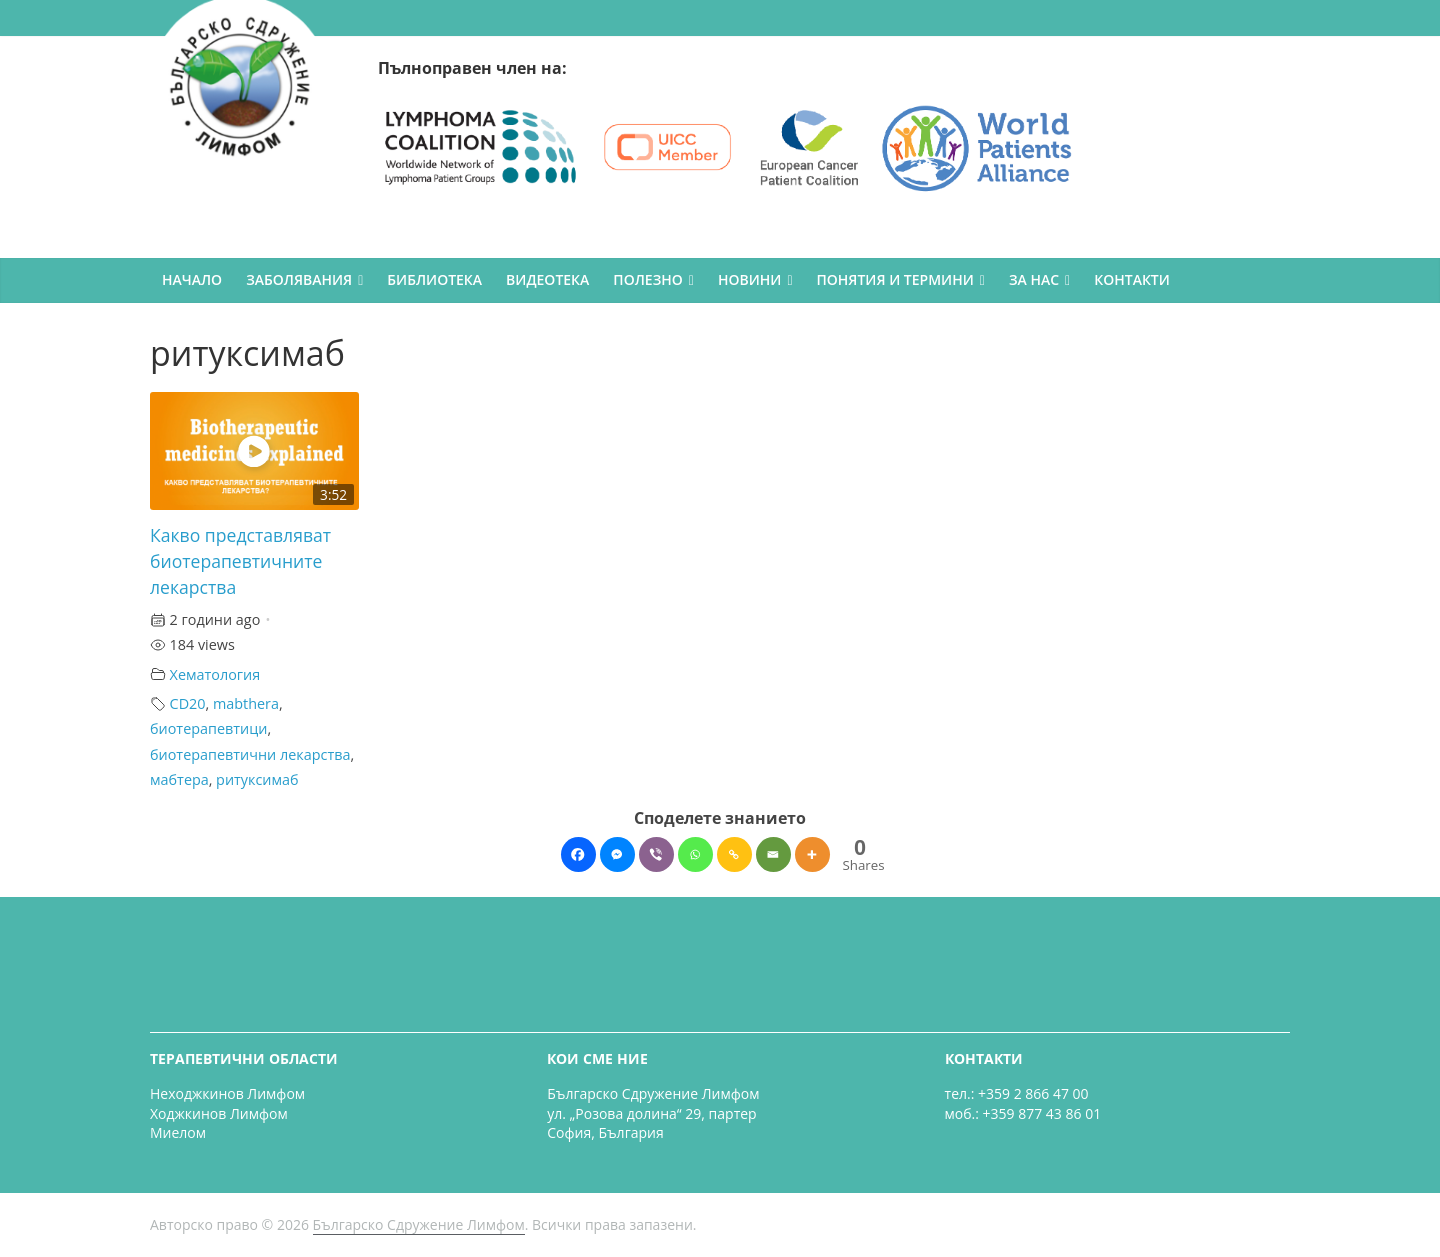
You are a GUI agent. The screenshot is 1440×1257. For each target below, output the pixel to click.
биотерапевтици (208, 728)
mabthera (246, 703)
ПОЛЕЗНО (647, 279)
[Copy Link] (734, 854)
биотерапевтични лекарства (250, 754)
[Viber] (656, 854)
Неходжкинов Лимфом (227, 1093)
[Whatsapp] (695, 854)
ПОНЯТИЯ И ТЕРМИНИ (895, 279)
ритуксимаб (257, 779)
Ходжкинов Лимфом (219, 1113)
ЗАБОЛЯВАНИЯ (299, 279)
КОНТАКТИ (1132, 279)
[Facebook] (578, 854)
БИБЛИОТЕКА (434, 279)
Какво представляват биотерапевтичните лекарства (240, 561)
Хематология (215, 674)
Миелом (178, 1132)
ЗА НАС (1034, 279)
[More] (812, 854)
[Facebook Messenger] (617, 854)
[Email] (773, 854)
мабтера (179, 779)
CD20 (188, 703)
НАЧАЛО (192, 279)
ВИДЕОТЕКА (547, 279)
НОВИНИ (749, 279)
